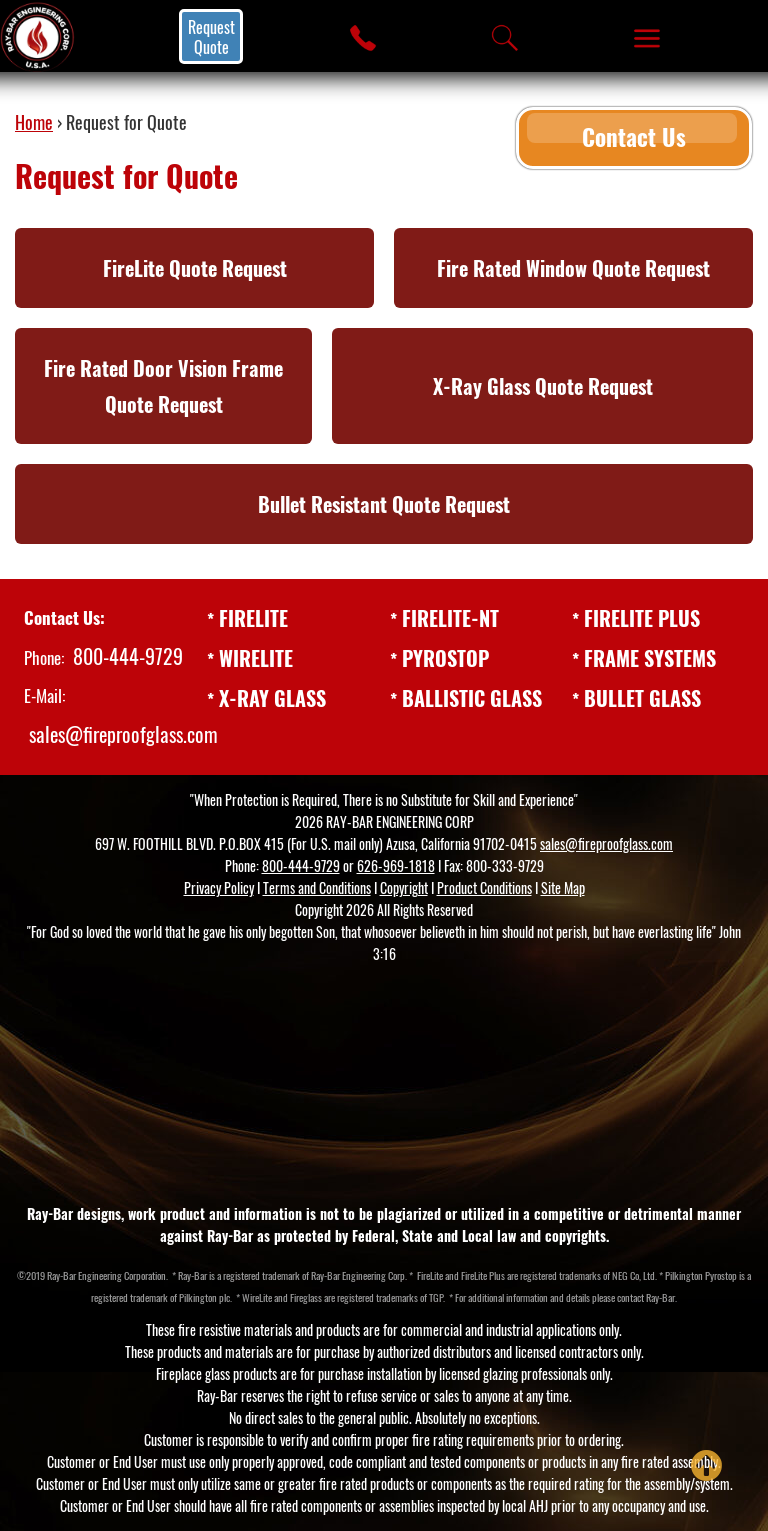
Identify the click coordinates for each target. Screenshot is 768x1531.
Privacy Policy (219, 887)
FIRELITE (253, 618)
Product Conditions (484, 887)
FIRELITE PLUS (642, 618)
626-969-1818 (396, 865)
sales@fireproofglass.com (123, 734)
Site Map (563, 887)
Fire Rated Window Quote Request (573, 268)
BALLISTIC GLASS (472, 698)
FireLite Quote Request (195, 268)
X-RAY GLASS (272, 698)
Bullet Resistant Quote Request (384, 504)
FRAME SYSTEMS (650, 658)
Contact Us (632, 133)
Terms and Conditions (317, 887)
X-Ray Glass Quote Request (543, 386)
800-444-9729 (128, 656)
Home (34, 122)
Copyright (404, 887)
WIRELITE (256, 658)
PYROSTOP (445, 658)
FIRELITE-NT (450, 618)
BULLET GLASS (642, 698)
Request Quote (211, 37)
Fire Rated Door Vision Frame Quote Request (163, 386)
